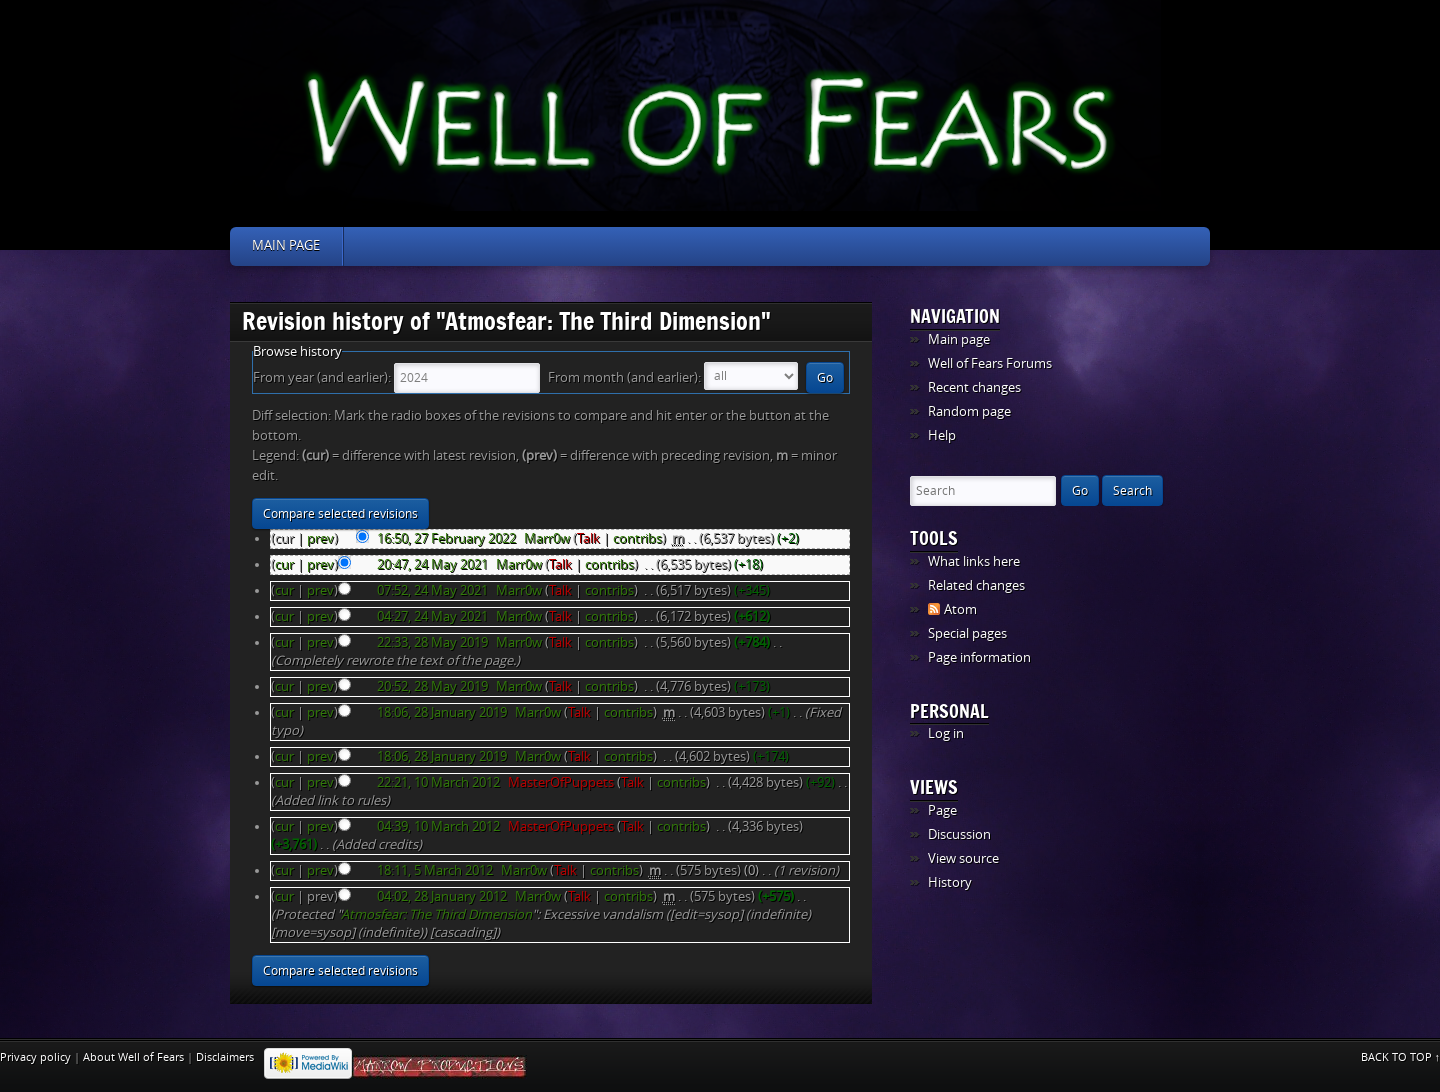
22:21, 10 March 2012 (438, 782)
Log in (946, 733)
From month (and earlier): (624, 377)
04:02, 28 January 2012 (442, 896)
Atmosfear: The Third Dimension (436, 914)
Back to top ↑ (1401, 1057)
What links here (974, 561)
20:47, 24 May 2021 (432, 564)
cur (284, 564)
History (950, 882)
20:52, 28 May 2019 (432, 686)
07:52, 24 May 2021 (432, 590)
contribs (637, 538)
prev (320, 538)
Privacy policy (35, 1057)
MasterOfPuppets (561, 782)
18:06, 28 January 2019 (442, 712)
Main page (286, 245)
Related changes (976, 585)
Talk (588, 538)
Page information (979, 657)
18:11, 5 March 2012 (435, 870)
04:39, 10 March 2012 (438, 826)
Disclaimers (225, 1057)
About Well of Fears (133, 1057)
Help (942, 435)
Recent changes (974, 387)
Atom (960, 609)
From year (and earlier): (322, 377)
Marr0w (547, 538)
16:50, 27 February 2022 (446, 538)
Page (942, 810)
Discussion (959, 834)
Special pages (967, 633)
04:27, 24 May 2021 (432, 616)
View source (963, 858)
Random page (969, 411)
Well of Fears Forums (990, 363)
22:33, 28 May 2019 (432, 642)
